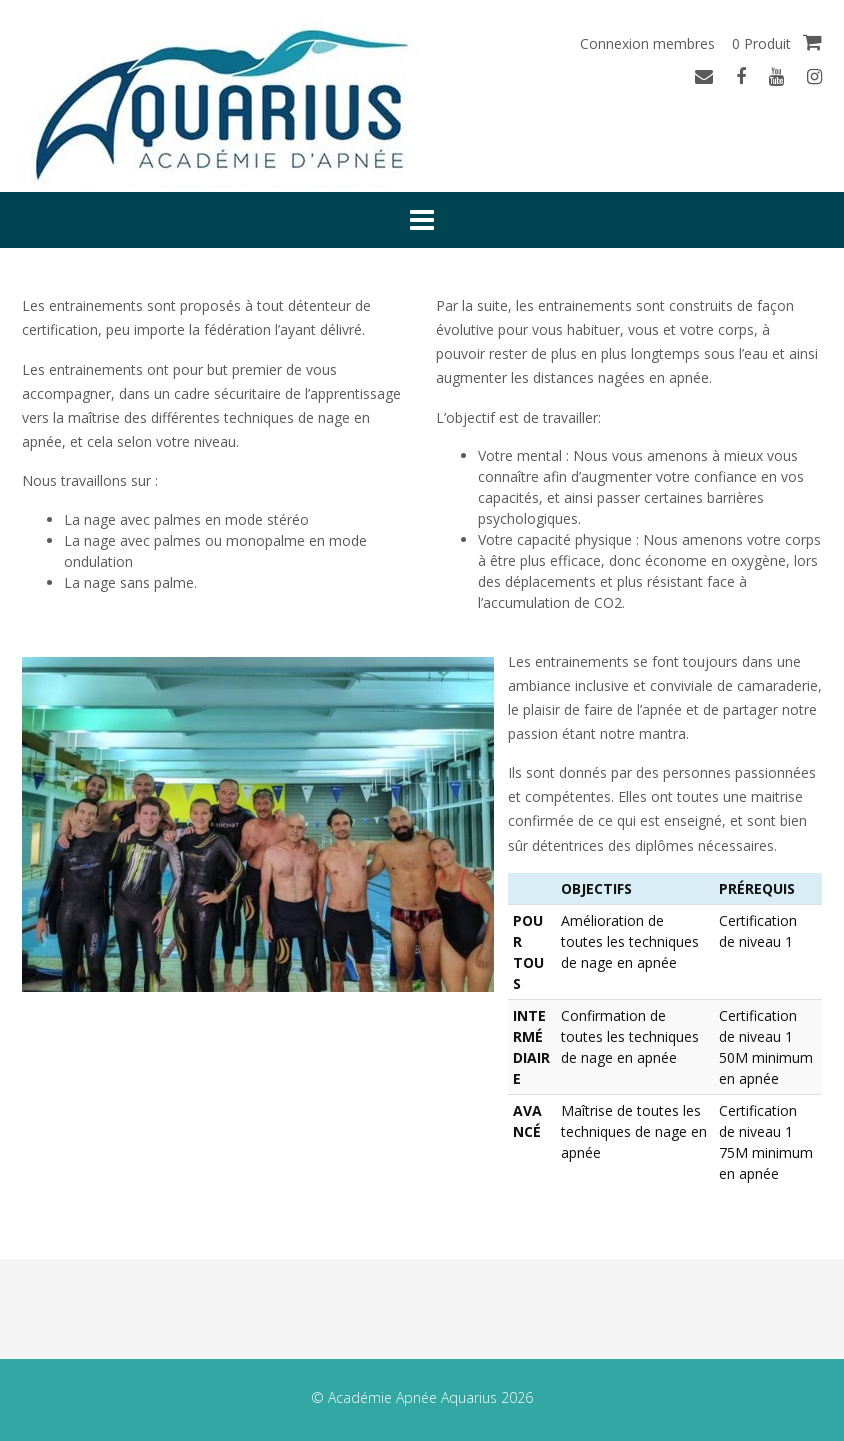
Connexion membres (647, 43)
